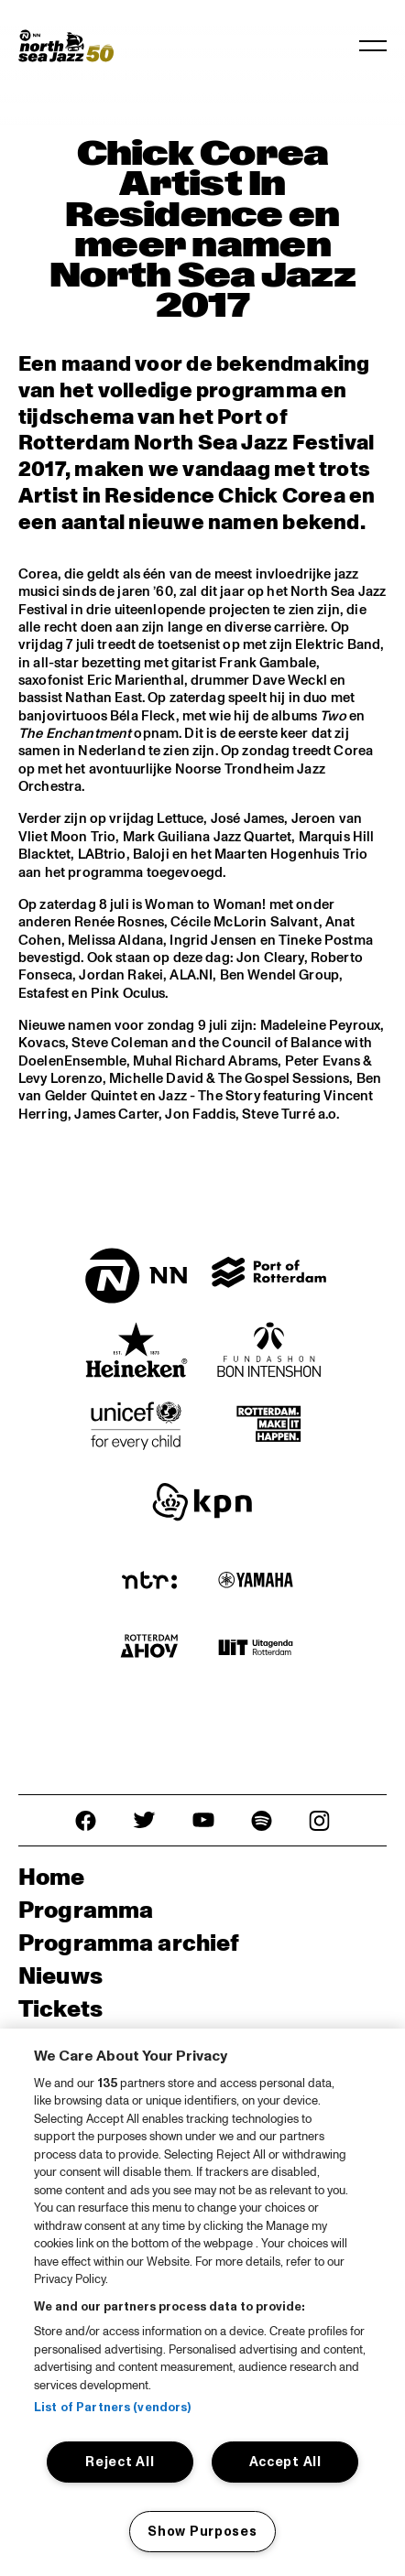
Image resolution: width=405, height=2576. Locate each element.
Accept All (285, 2461)
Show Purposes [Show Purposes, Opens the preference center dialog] (202, 2531)
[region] (202, 2302)
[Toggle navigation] (373, 46)
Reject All (119, 2461)
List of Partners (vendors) (112, 2407)
